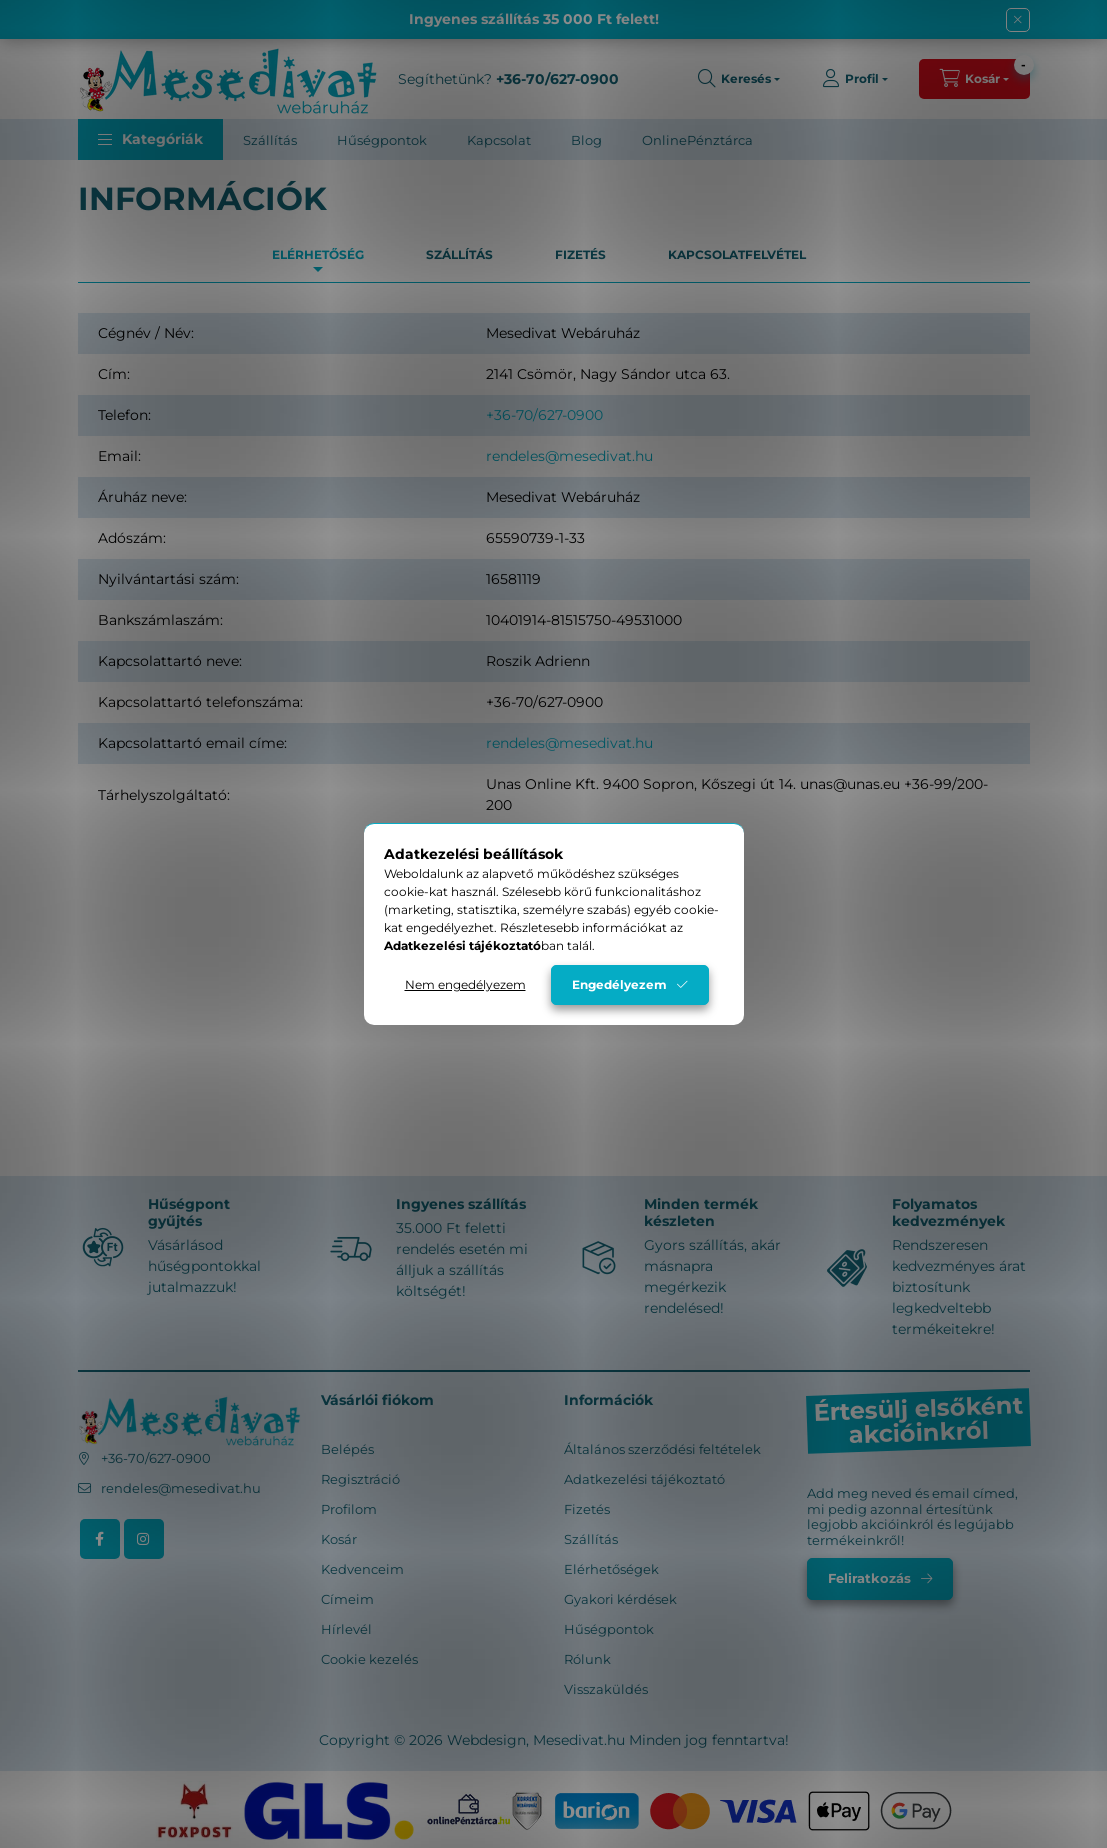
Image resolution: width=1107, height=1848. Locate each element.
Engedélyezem (619, 984)
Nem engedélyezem (465, 984)
